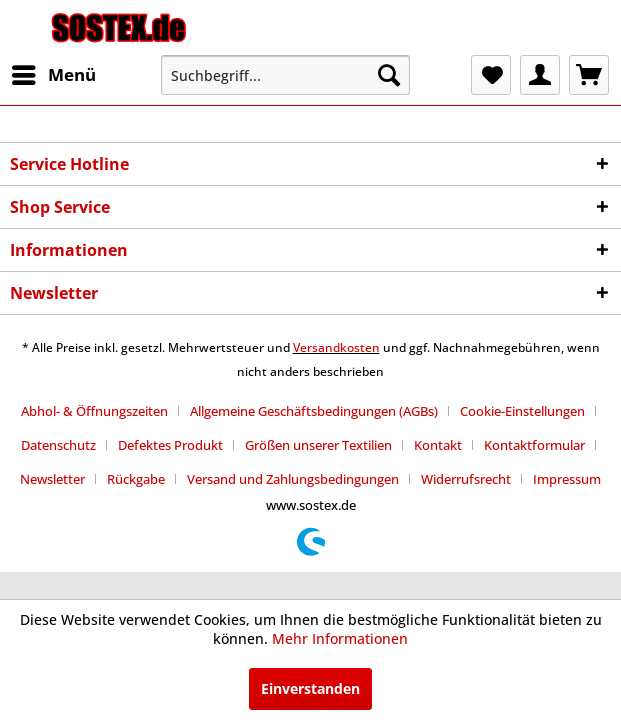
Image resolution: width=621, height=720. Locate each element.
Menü (54, 72)
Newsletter (52, 479)
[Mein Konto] (540, 75)
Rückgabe (136, 479)
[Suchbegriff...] (285, 75)
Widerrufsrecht (466, 479)
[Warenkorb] (589, 75)
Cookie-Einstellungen (522, 411)
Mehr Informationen (340, 638)
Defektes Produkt (170, 445)
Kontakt (438, 445)
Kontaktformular (534, 445)
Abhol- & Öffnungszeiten (94, 411)
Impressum (567, 479)
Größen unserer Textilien (318, 445)
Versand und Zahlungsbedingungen (293, 479)
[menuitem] (53, 75)
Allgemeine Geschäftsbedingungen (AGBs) (314, 411)
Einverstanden (310, 688)
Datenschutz (58, 445)
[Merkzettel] (491, 75)
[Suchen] (389, 75)
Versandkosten (336, 347)
